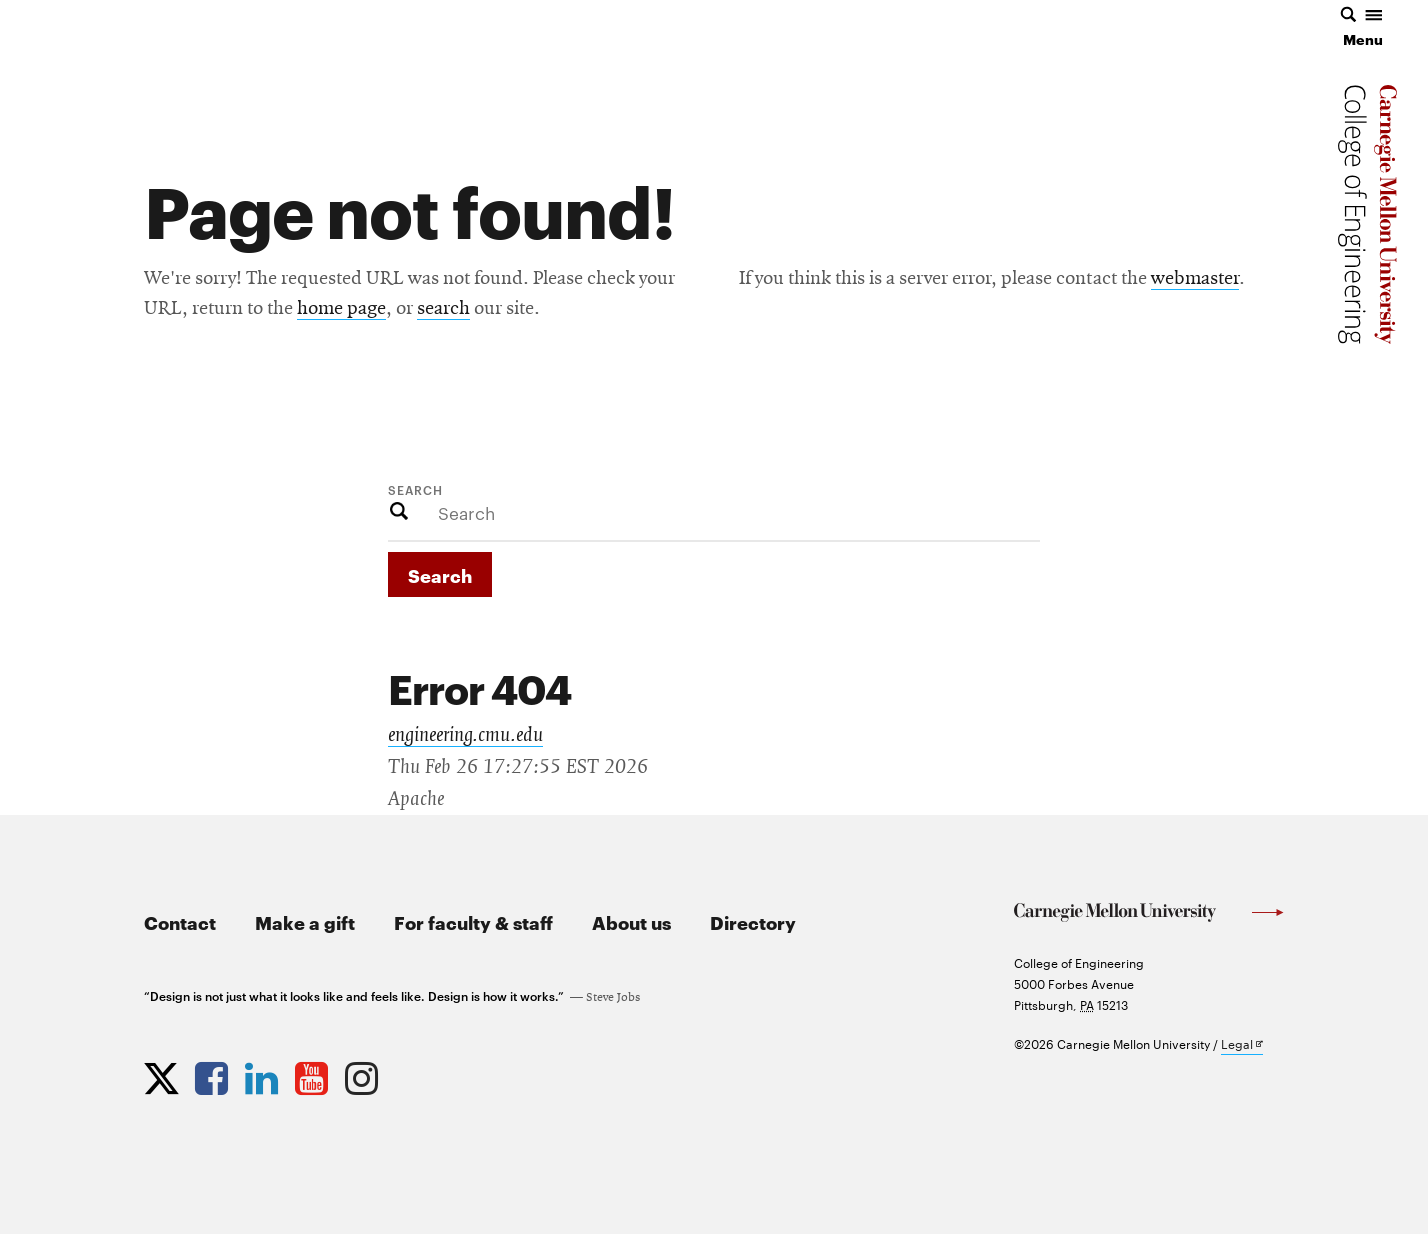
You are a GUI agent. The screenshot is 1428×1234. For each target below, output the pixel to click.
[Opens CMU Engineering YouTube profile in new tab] (314, 1074)
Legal (1242, 1044)
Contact (180, 921)
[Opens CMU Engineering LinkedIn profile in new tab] (264, 1074)
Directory (753, 921)
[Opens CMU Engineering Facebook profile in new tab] (214, 1074)
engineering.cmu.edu (465, 735)
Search (415, 489)
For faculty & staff (473, 921)
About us (631, 921)
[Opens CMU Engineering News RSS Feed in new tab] (414, 1074)
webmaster (1195, 279)
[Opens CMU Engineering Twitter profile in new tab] (164, 1074)
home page (341, 309)
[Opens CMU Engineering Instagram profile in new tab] (364, 1074)
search (443, 309)
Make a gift (305, 921)
